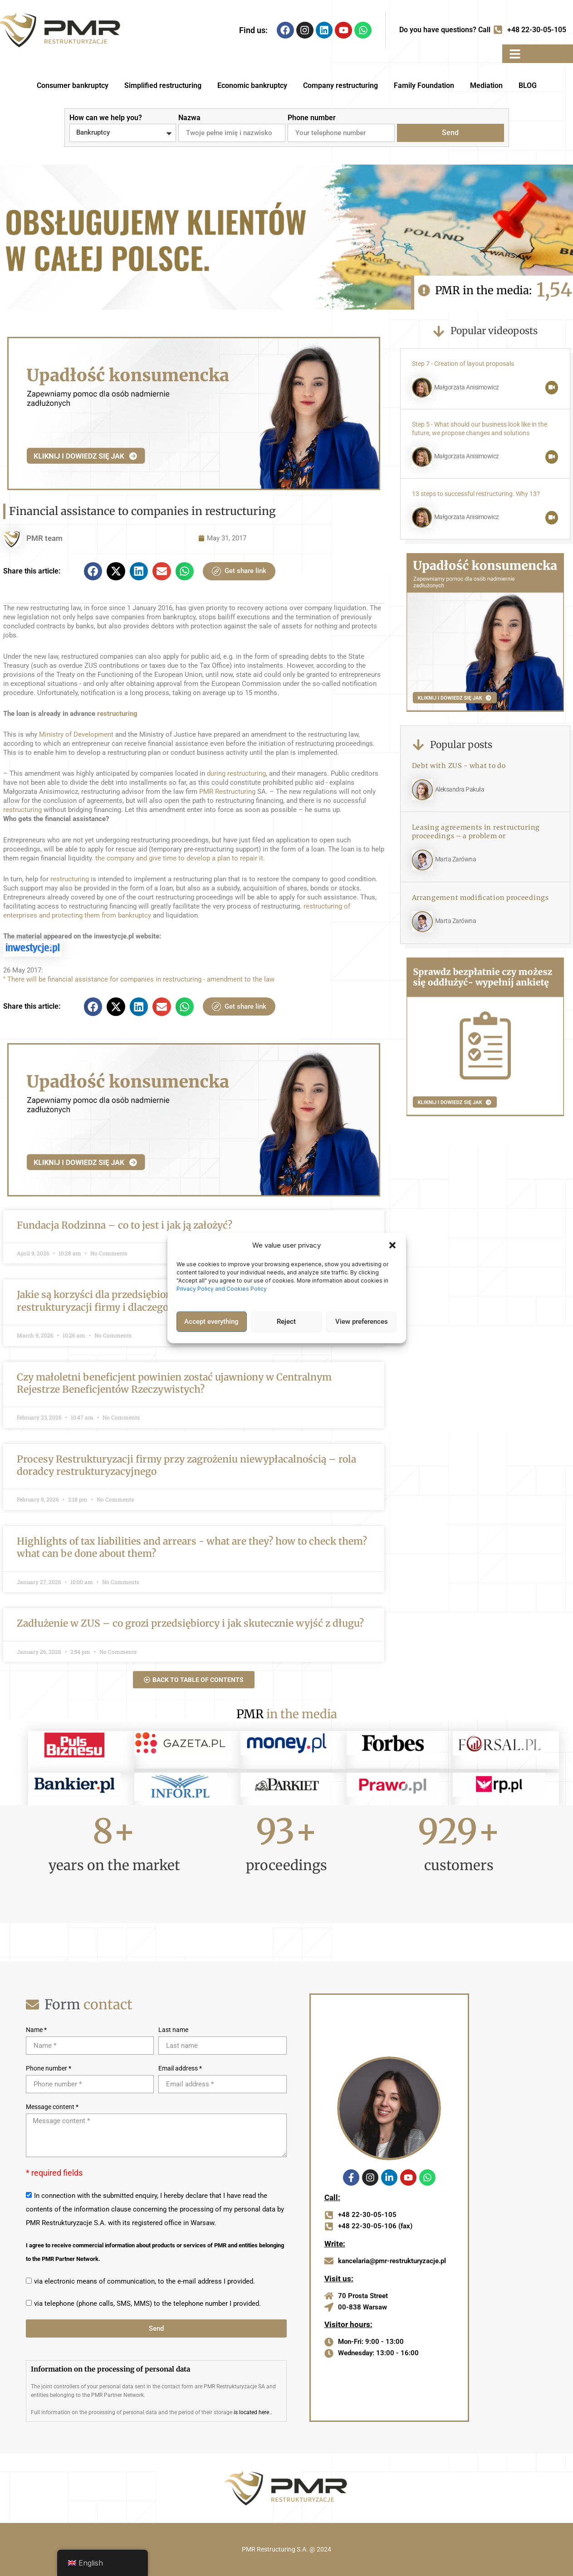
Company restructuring (340, 85)
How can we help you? (105, 117)
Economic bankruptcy (252, 85)
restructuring (117, 714)
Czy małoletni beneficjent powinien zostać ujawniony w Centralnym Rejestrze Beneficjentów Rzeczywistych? (174, 1383)
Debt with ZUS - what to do (459, 766)
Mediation (486, 85)
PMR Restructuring (227, 791)
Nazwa (189, 117)
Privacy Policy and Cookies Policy (222, 1288)
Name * (36, 2029)
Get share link (239, 571)
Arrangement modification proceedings (480, 898)
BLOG (528, 85)
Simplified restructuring (162, 85)
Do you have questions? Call (444, 29)
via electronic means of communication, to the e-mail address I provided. (144, 2281)
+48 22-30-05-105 (536, 29)
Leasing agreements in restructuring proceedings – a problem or (476, 831)
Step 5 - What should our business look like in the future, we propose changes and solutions (479, 429)
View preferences (361, 1321)
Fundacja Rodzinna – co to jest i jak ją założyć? (124, 1225)
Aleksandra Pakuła (460, 789)
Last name (173, 2029)
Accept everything (211, 1321)
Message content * (52, 2106)
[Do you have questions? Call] (498, 30)
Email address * (180, 2068)
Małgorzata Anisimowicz (466, 387)
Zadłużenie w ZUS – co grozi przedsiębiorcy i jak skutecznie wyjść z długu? (190, 1623)
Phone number (312, 117)
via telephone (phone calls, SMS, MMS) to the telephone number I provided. (147, 2303)
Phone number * (48, 2068)
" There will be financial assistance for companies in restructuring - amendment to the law (138, 979)
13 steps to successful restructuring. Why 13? (476, 494)
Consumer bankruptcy (72, 85)
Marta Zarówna (455, 859)
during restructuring (236, 773)
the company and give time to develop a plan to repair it (179, 858)
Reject (286, 1321)
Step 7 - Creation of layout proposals (463, 364)
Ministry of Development (76, 734)
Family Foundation (424, 85)
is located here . (253, 2412)
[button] (392, 1245)
